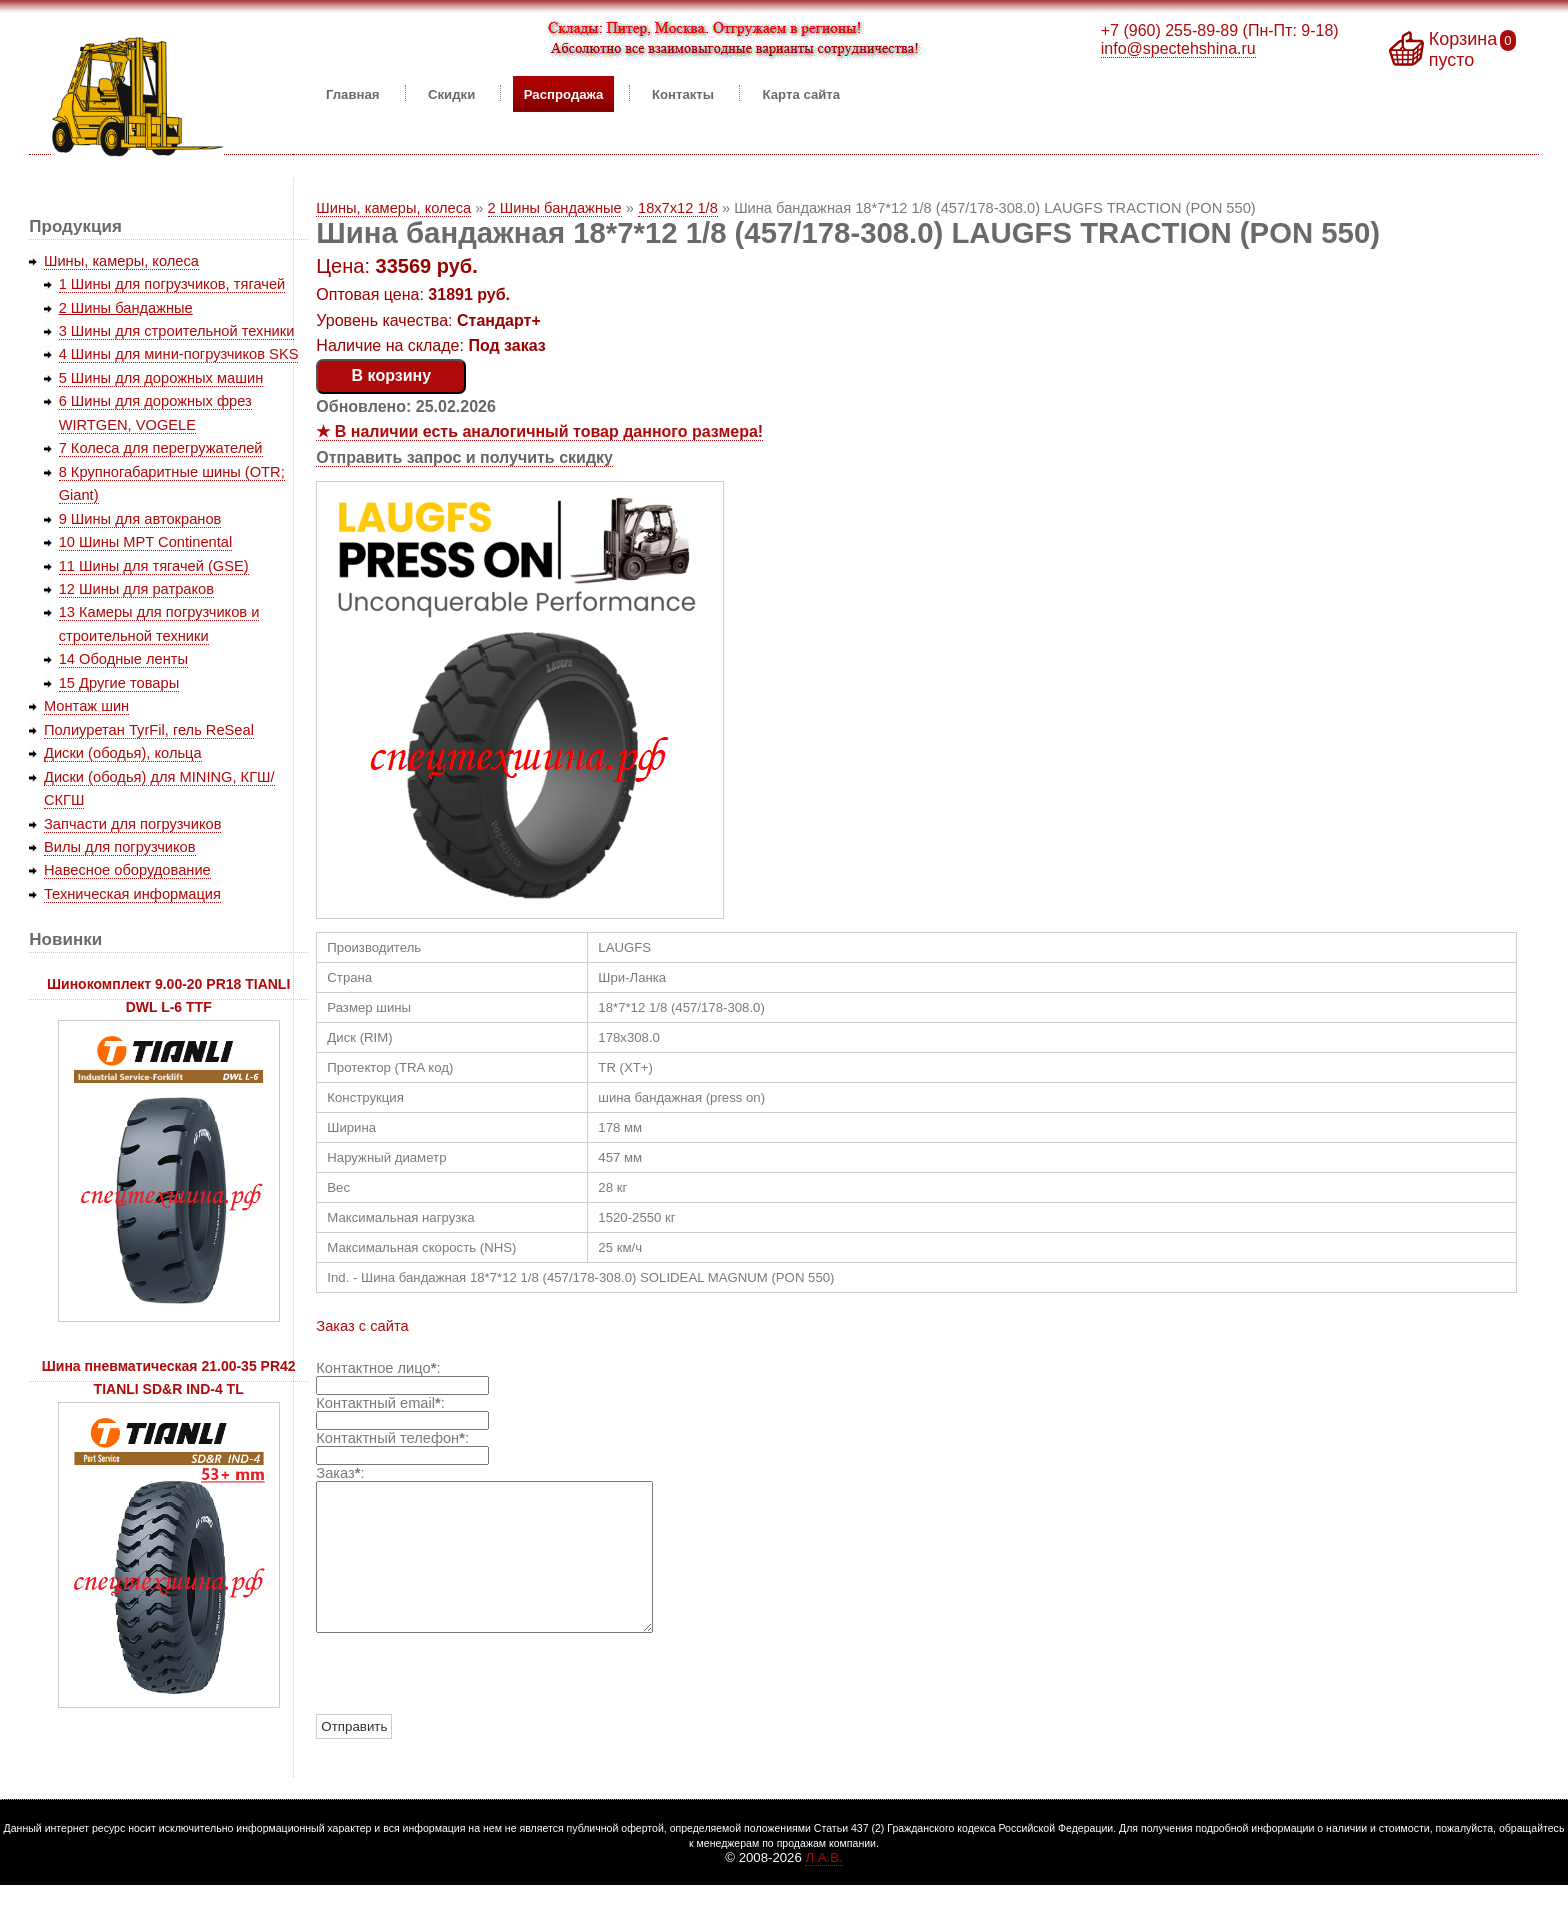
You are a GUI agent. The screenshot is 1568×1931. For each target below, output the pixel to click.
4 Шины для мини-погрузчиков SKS (179, 354)
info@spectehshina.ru (1178, 48)
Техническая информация (132, 894)
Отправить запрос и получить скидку (464, 457)
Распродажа (564, 93)
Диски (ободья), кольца (123, 753)
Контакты (683, 93)
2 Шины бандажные (555, 208)
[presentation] (468, 1705)
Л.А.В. (823, 1887)
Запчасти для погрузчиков (132, 824)
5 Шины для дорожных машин (161, 378)
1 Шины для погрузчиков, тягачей (172, 284)
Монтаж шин (86, 706)
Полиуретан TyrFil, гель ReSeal (149, 730)
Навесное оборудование (127, 870)
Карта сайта (802, 93)
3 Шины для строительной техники (177, 331)
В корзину (391, 375)
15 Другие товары (119, 683)
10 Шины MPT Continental (146, 542)
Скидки (451, 93)
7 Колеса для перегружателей (161, 448)
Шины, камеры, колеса (393, 208)
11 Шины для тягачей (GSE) (154, 566)
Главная (353, 93)
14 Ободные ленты (123, 659)
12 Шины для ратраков (136, 589)
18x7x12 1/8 (678, 208)
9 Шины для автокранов (140, 519)
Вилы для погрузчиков (120, 847)
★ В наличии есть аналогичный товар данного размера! (539, 431)
